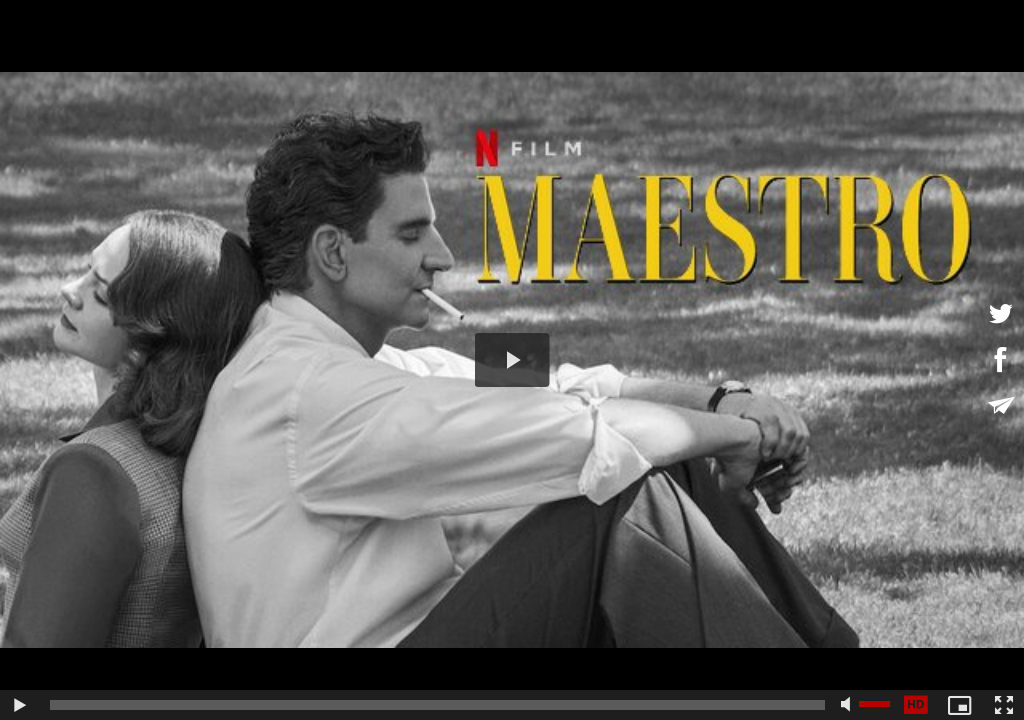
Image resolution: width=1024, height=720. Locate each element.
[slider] (437, 705)
